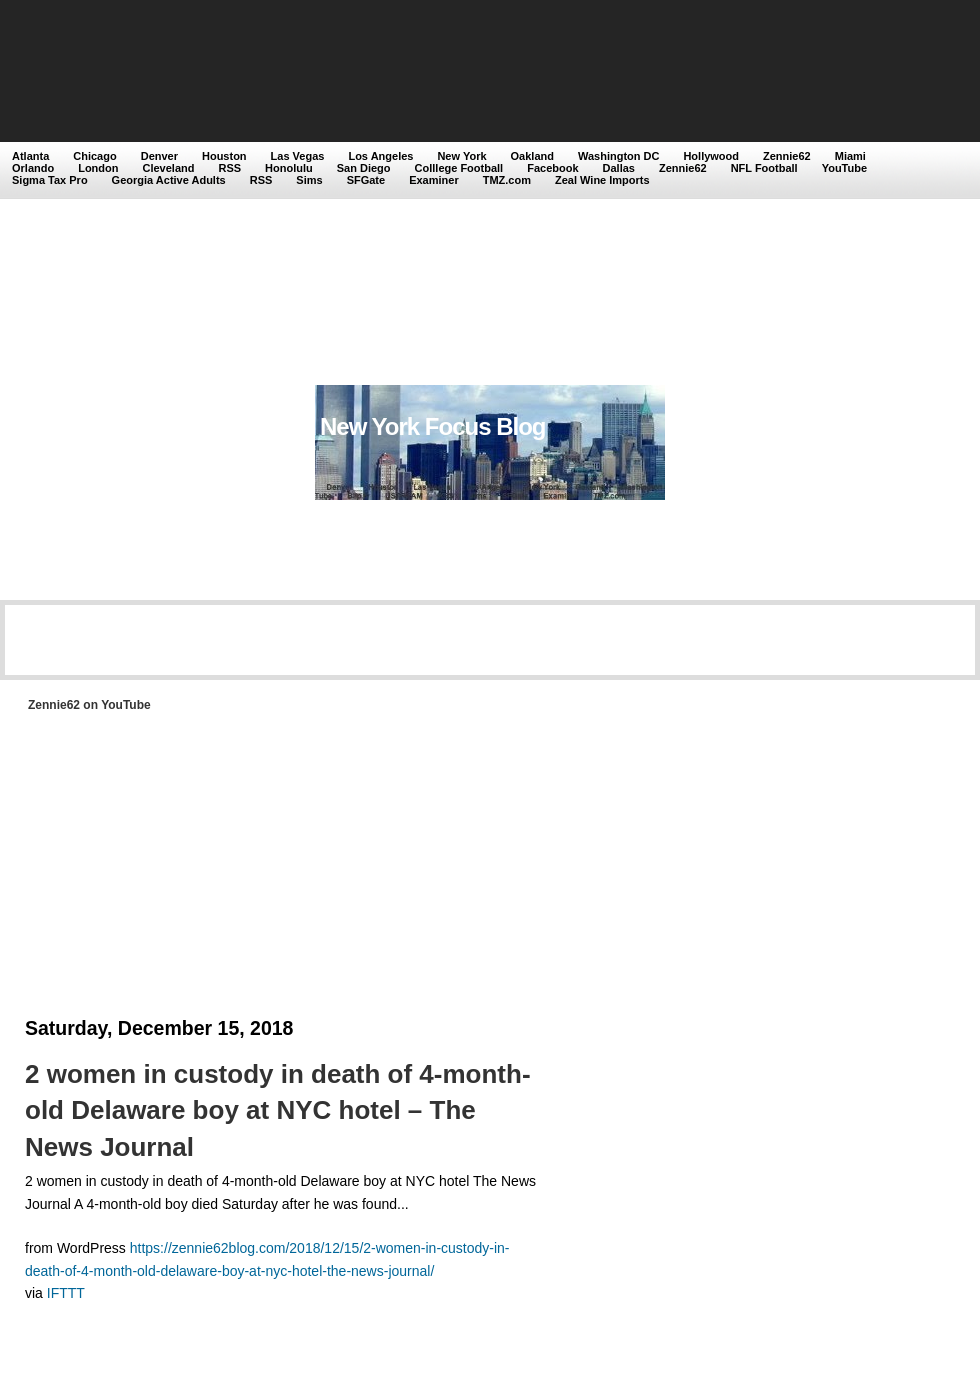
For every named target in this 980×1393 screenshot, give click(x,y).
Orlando (33, 168)
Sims (309, 180)
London (98, 168)
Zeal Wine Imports (602, 180)
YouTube (844, 168)
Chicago (94, 156)
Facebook (552, 168)
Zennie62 (787, 156)
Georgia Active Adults (169, 180)
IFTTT (66, 1293)
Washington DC (618, 156)
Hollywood (711, 156)
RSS (229, 168)
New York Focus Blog (433, 426)
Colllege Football (459, 168)
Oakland (532, 156)
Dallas (619, 168)
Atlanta (30, 156)
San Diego (364, 168)
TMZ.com (507, 180)
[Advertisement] (187, 194)
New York (461, 156)
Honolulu (289, 168)
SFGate (366, 180)
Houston (224, 156)
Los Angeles (380, 156)
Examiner (434, 180)
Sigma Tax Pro (50, 180)
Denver (159, 156)
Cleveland (169, 168)
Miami (850, 156)
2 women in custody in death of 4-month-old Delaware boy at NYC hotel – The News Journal (278, 1110)
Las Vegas (298, 156)
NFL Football (764, 168)
